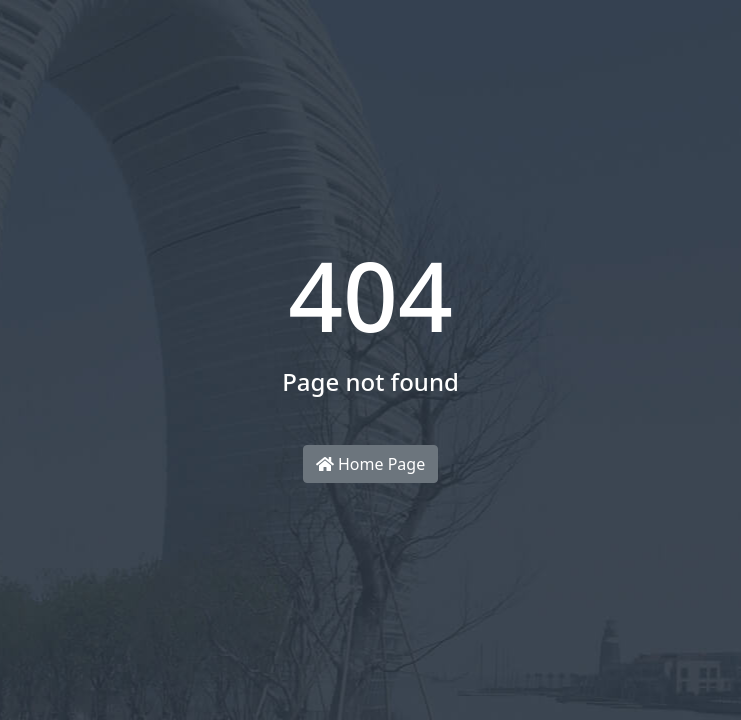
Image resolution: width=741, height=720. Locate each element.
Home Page (370, 464)
